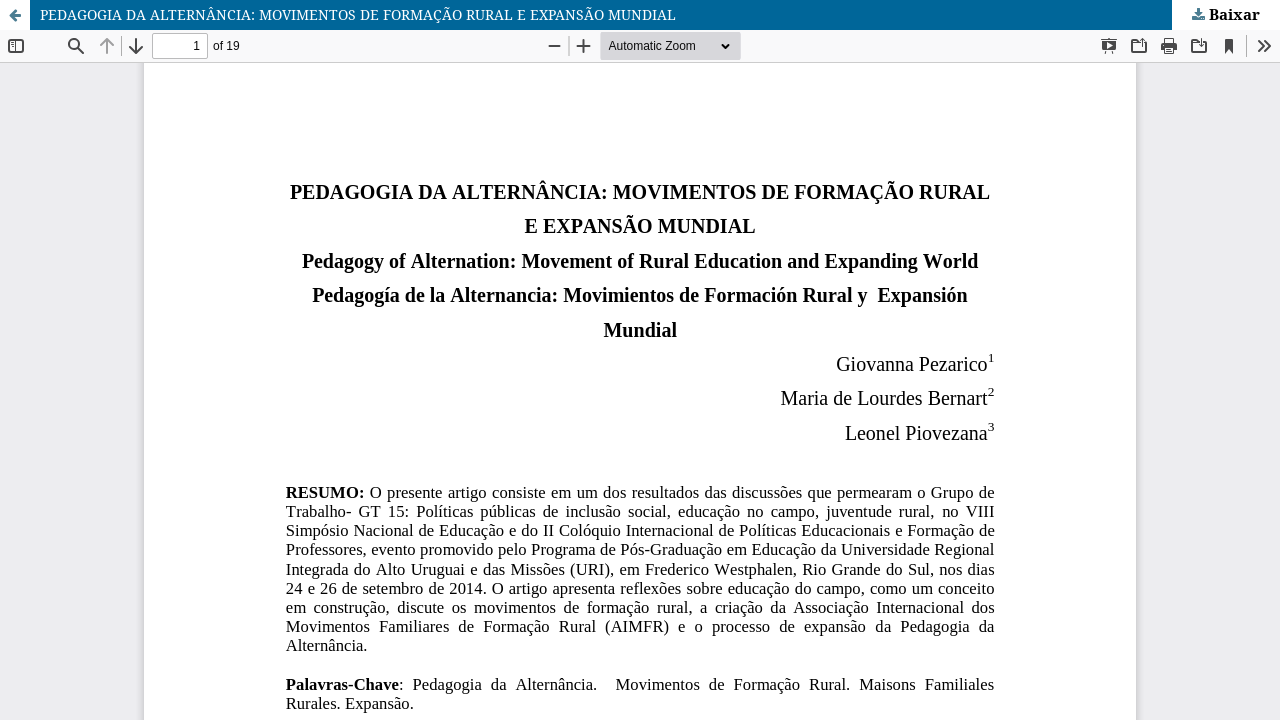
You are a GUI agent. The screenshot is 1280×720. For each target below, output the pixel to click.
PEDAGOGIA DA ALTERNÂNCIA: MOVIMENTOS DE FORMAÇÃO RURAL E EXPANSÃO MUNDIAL (358, 14)
